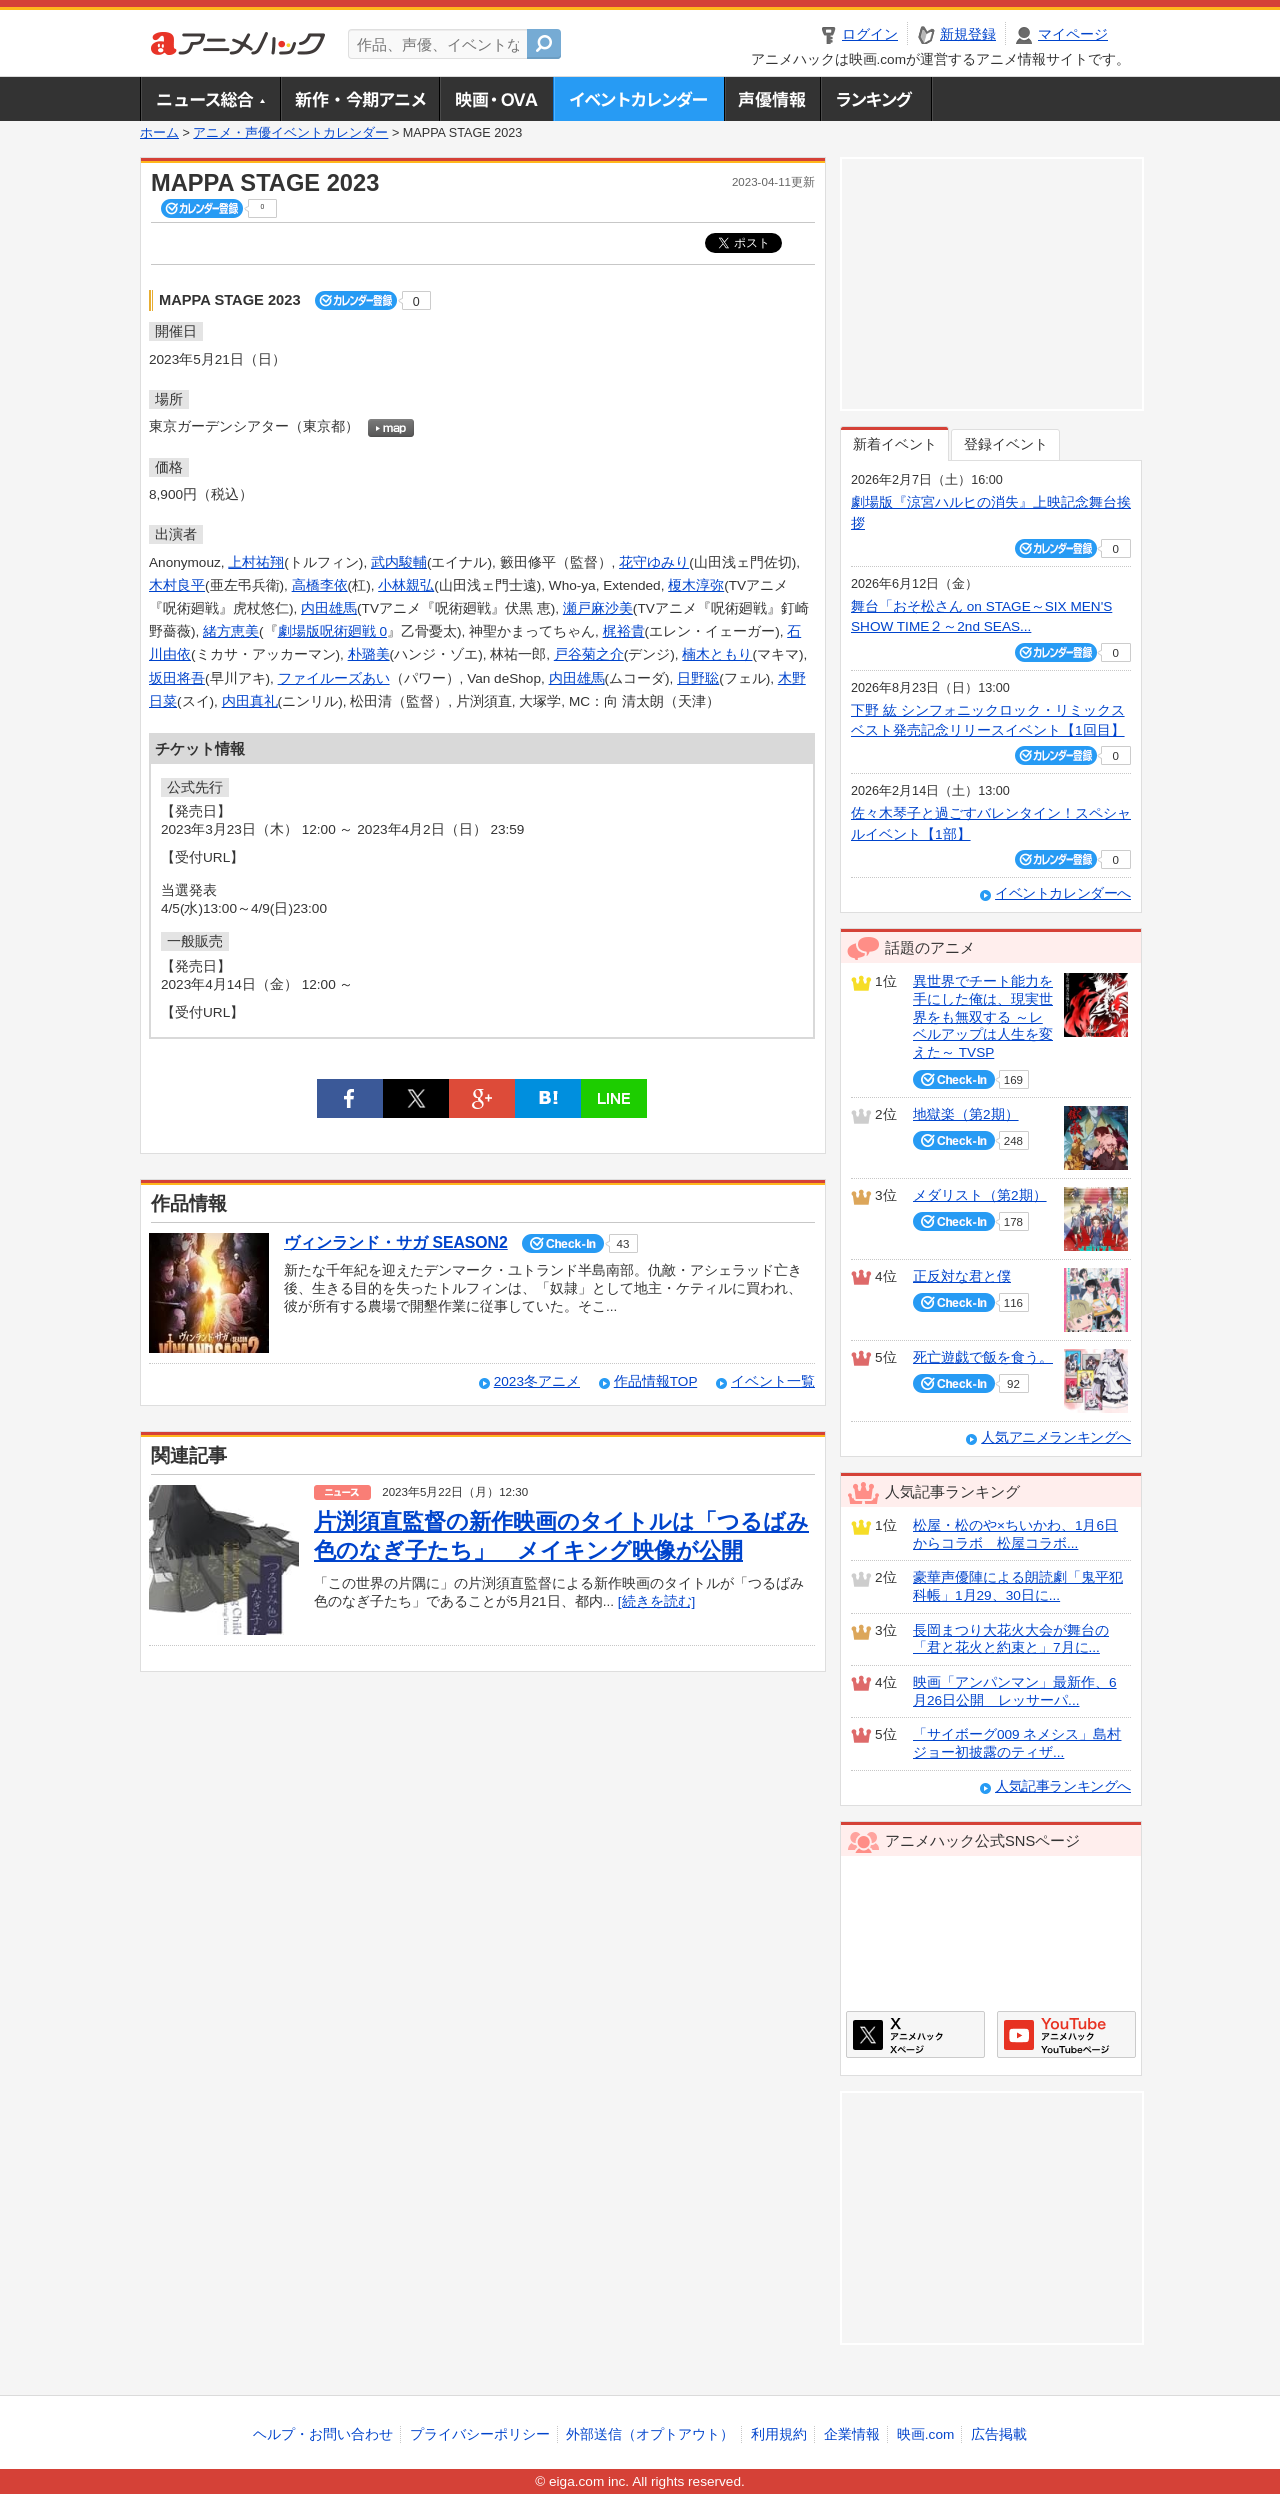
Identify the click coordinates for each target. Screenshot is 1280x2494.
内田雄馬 (329, 608)
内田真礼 (250, 701)
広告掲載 (999, 2434)
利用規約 (779, 2434)
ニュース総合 (210, 99)
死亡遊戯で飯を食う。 (983, 1357)
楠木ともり (717, 654)
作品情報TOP (655, 1381)
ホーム (159, 133)
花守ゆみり (654, 562)
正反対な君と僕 (962, 1276)
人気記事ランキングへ (1063, 1786)
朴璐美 (369, 654)
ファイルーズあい (334, 678)
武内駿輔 (399, 562)
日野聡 (698, 678)
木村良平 (177, 585)
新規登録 (968, 34)
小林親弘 (406, 585)
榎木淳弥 (696, 585)
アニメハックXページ (915, 2034)
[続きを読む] (657, 1601)
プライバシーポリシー (480, 2434)
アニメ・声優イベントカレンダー (638, 99)
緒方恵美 (231, 631)
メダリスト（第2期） (980, 1195)
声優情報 (772, 99)
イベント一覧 (773, 1381)
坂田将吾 (177, 678)
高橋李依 (320, 585)
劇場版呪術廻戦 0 (332, 631)
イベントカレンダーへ (1063, 893)
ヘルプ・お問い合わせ (323, 2434)
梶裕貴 (624, 631)
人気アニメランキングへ (1056, 1437)
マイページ (1073, 34)
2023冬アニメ (537, 1381)
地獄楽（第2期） (966, 1114)
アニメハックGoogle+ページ (1066, 2034)
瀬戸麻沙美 (598, 608)
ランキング (876, 99)
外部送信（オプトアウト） (650, 2434)
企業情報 (852, 2434)
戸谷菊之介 (589, 654)
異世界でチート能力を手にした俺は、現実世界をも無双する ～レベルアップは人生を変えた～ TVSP (983, 1017)
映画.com (925, 2434)
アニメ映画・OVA (496, 99)
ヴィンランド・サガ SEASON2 (396, 1242)
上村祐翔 (256, 562)
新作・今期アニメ (359, 99)
